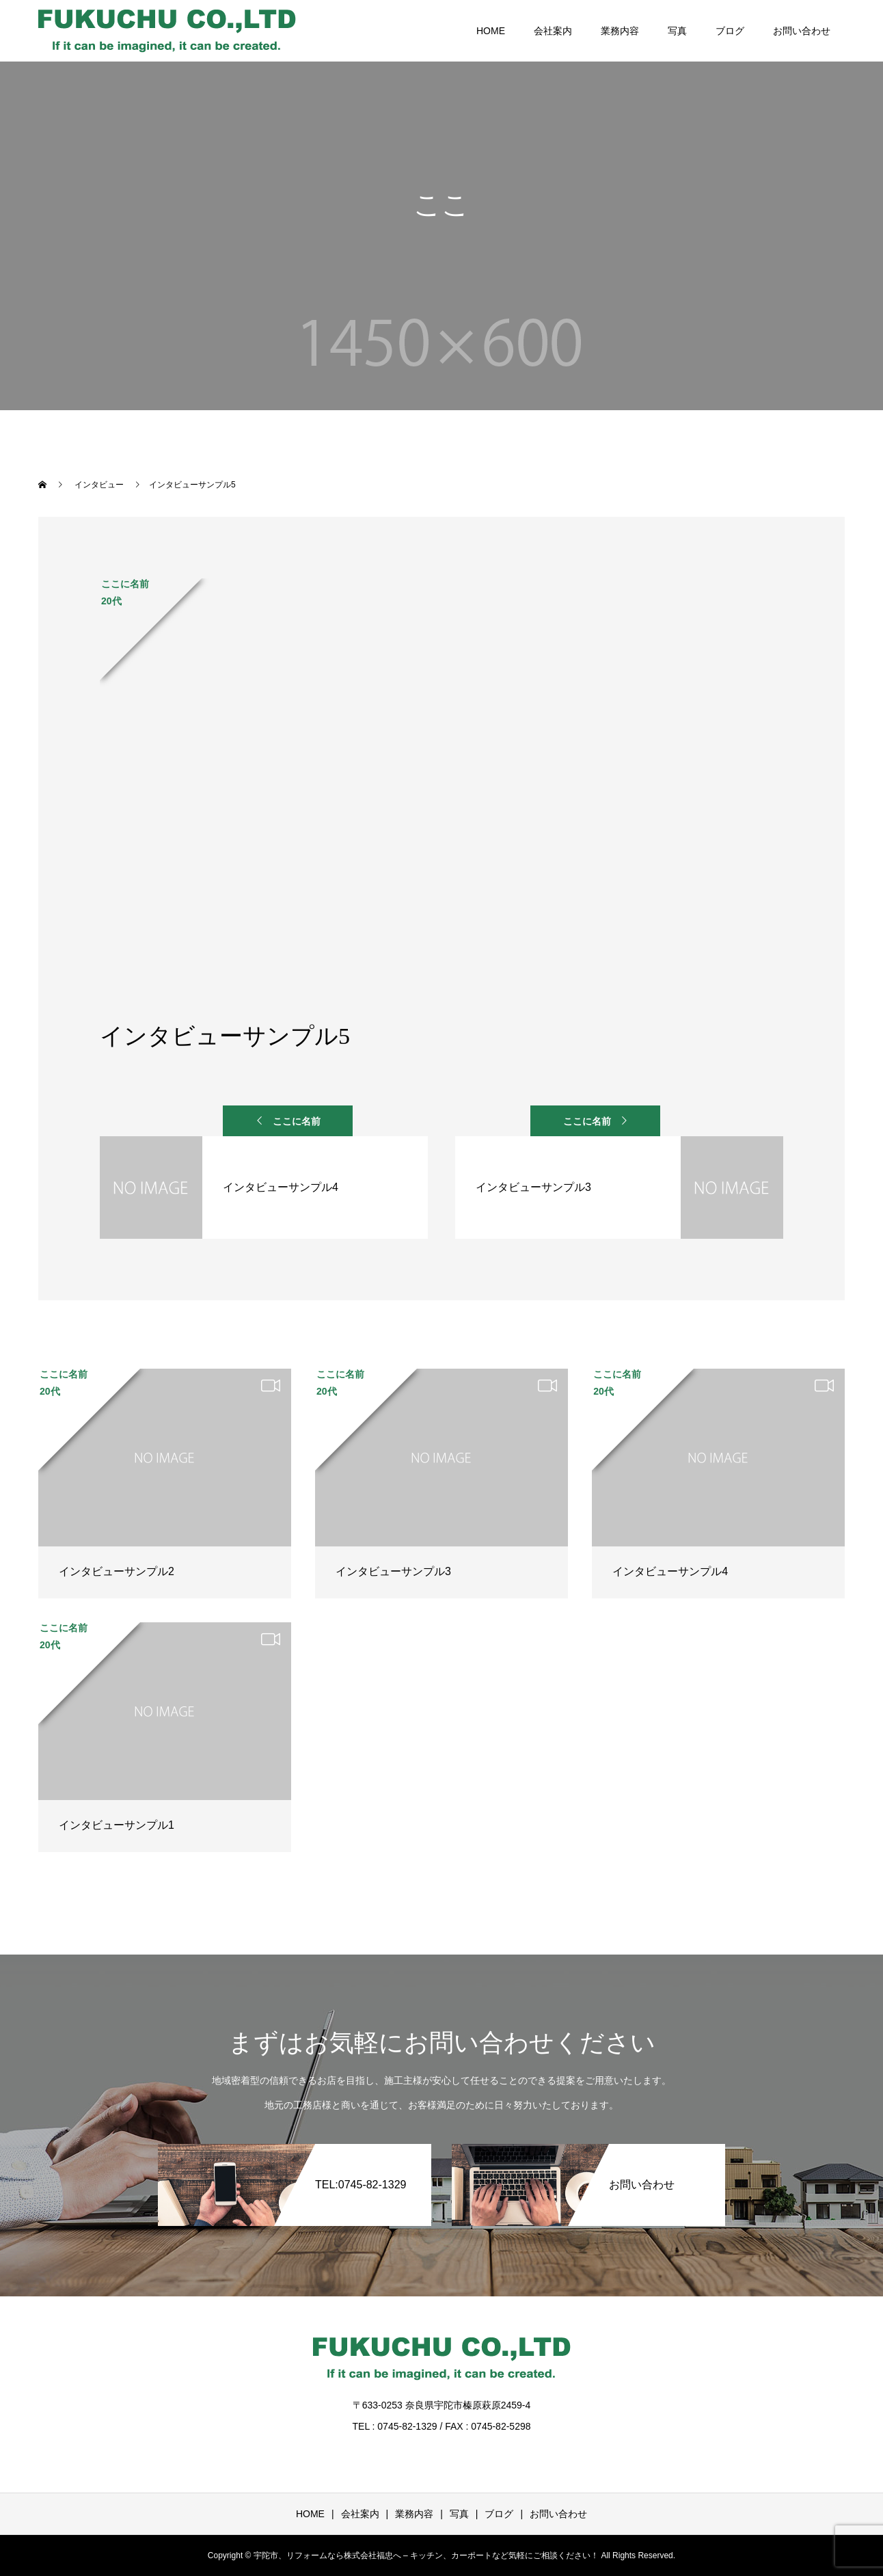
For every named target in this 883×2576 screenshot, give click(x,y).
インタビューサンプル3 (393, 1571)
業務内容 (620, 30)
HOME (490, 30)
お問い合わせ (801, 30)
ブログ (730, 30)
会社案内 (553, 30)
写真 (677, 30)
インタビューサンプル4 (670, 1571)
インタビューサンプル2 (116, 1571)
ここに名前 (297, 1121)
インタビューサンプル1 (116, 1825)
